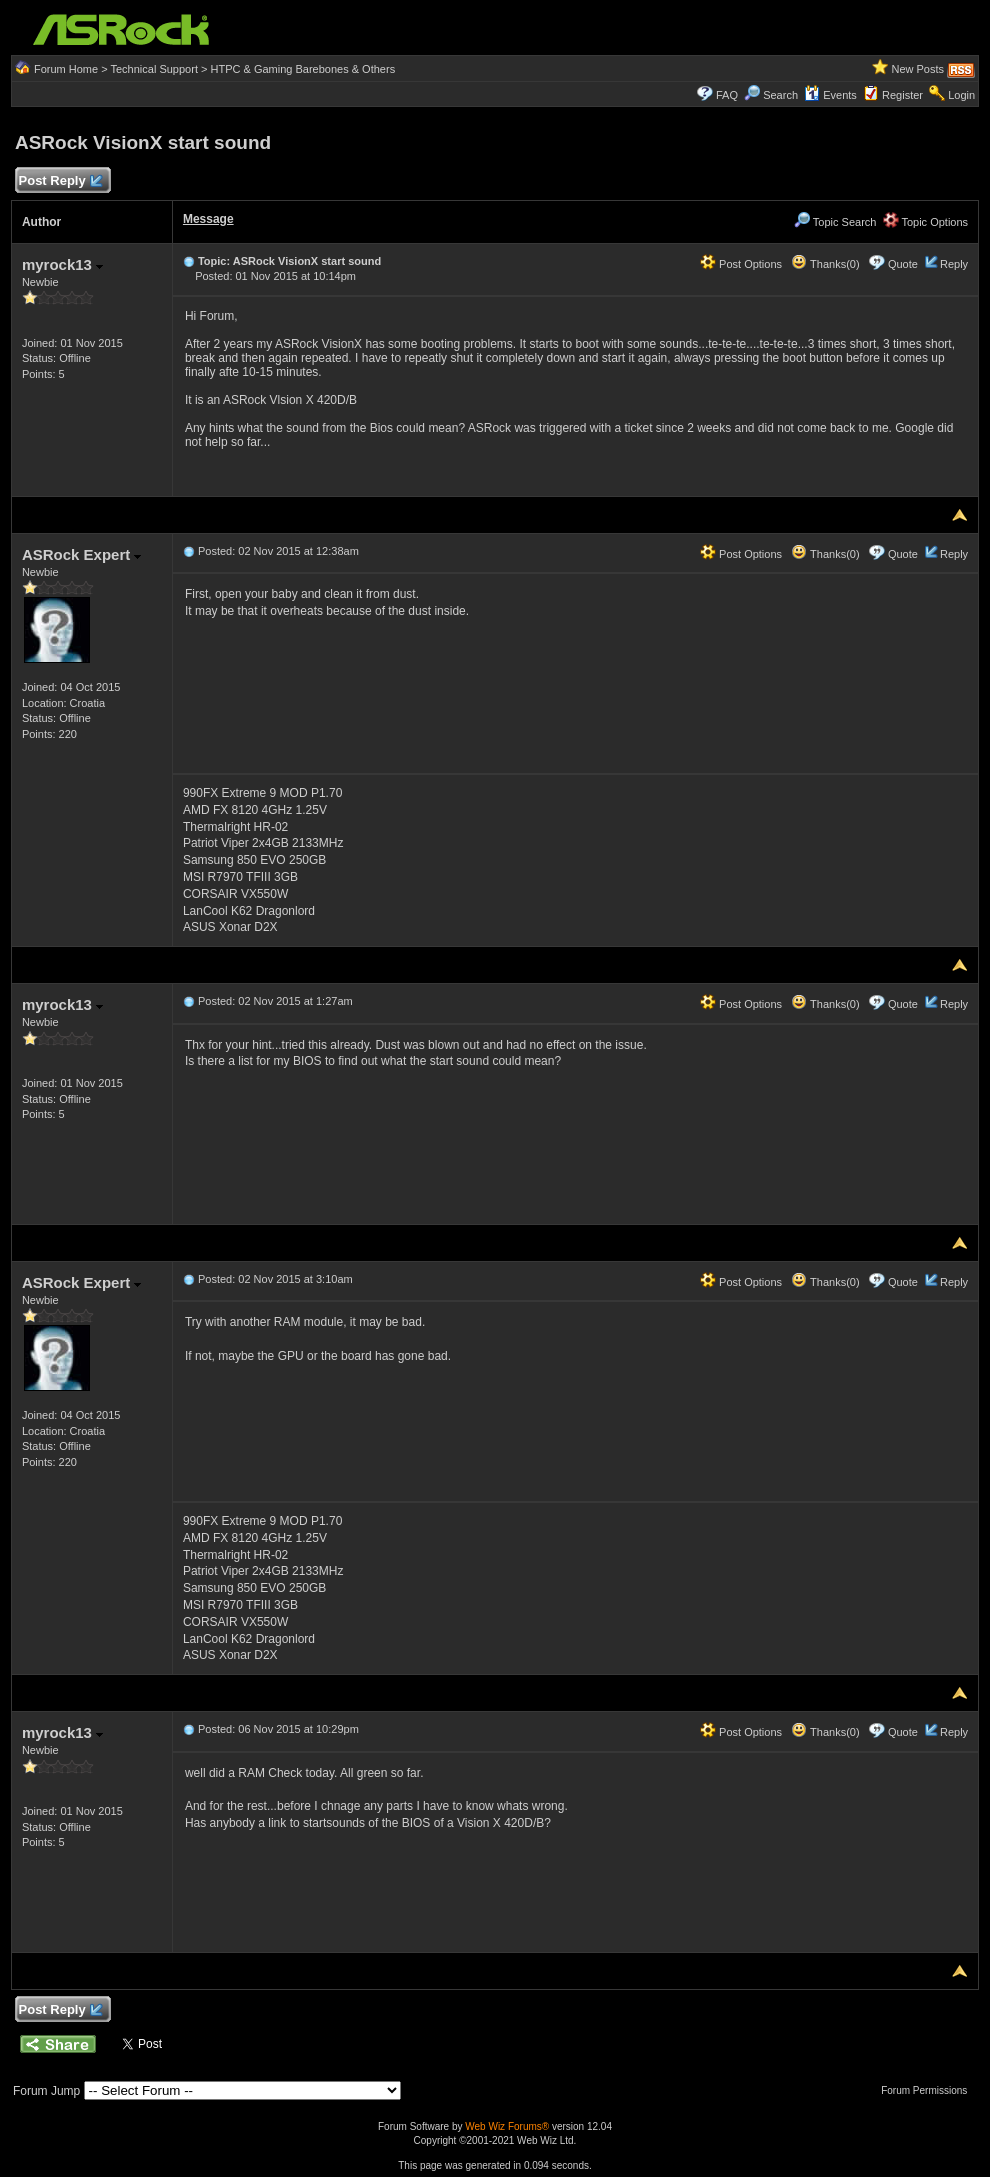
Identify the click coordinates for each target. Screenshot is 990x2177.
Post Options (741, 264)
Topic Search (835, 222)
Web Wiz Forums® (507, 2126)
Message (208, 219)
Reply (954, 264)
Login (961, 95)
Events (830, 95)
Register (902, 95)
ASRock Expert (82, 554)
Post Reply (60, 181)
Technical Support (154, 69)
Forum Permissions (929, 2090)
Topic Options (926, 222)
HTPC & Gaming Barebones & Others (303, 69)
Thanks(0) (825, 264)
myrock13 (62, 264)
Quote (903, 264)
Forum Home (66, 69)
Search (780, 95)
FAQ (727, 95)
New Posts (917, 69)
